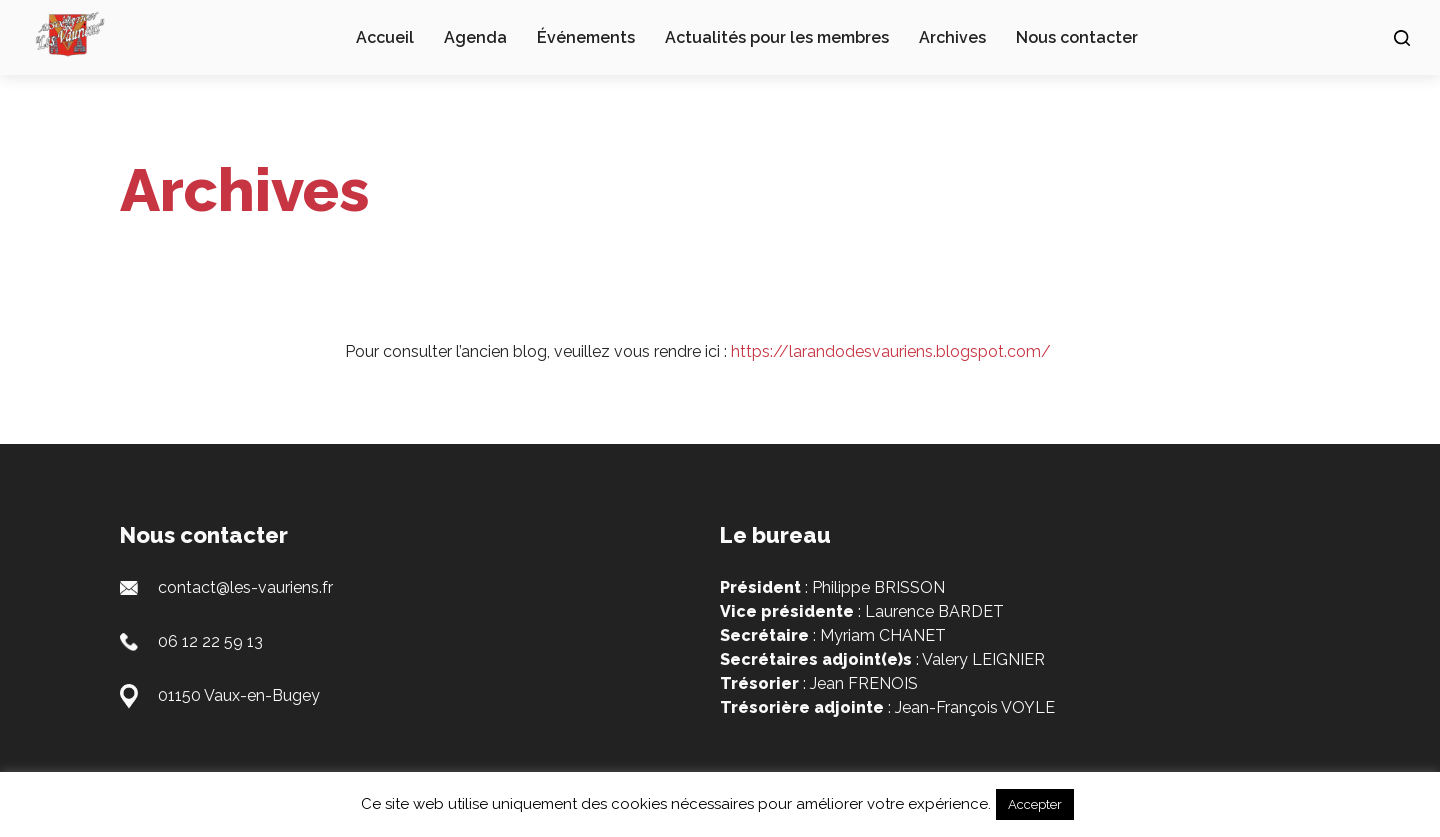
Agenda (475, 37)
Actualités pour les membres (777, 37)
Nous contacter (1077, 37)
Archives (952, 37)
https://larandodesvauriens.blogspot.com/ (891, 351)
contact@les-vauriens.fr (245, 587)
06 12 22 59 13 (210, 641)
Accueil (385, 37)
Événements (586, 37)
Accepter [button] (1035, 804)
